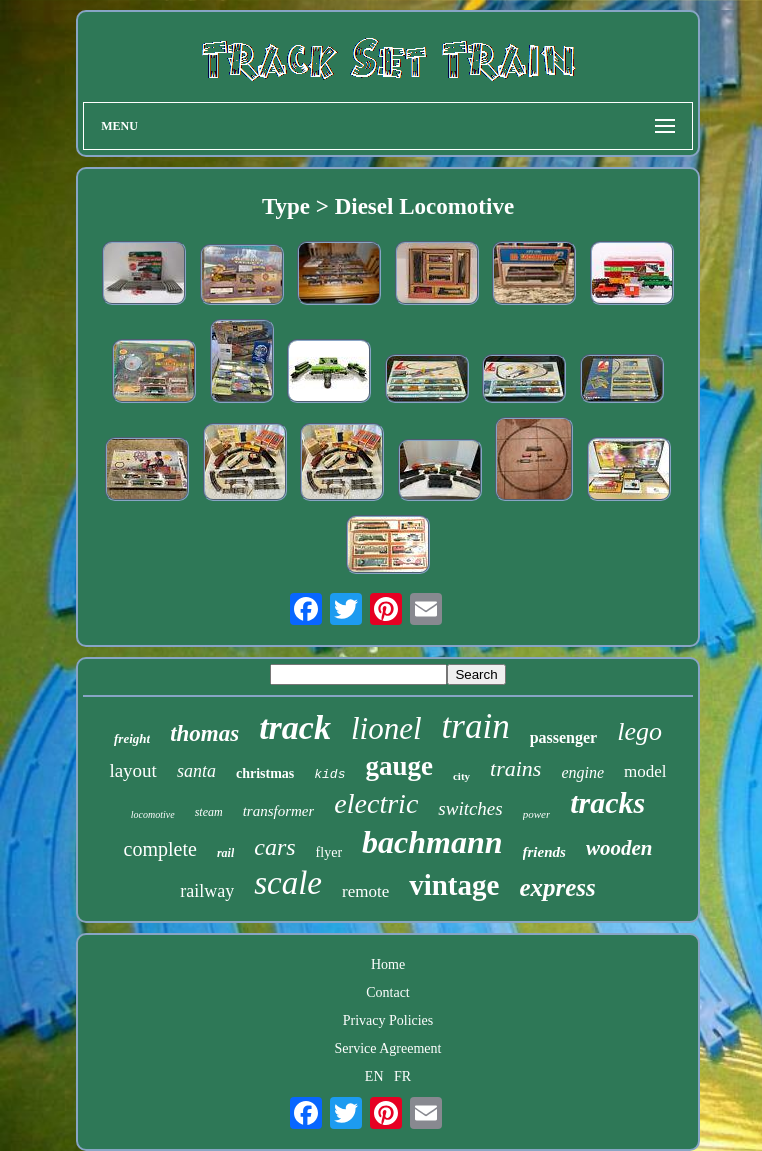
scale (288, 883)
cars (274, 847)
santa (196, 771)
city (461, 776)
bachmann (432, 842)
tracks (607, 802)
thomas (204, 733)
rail (225, 853)
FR (402, 1076)
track (295, 727)
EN (374, 1076)
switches (470, 808)
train (476, 726)
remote (365, 891)
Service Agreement (388, 1048)
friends (544, 852)
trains (515, 768)
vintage (454, 885)
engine (582, 772)
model (645, 771)
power (537, 814)
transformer (279, 811)
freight (132, 738)
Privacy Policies (388, 1020)
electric (376, 803)
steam (209, 812)
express (557, 887)
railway (207, 891)
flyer (329, 852)
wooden (619, 848)
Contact (388, 992)
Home (388, 964)
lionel (386, 728)
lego (639, 731)
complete (160, 849)
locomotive (153, 814)
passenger (564, 737)
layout (133, 770)
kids (329, 774)
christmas (265, 773)
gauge (399, 766)
